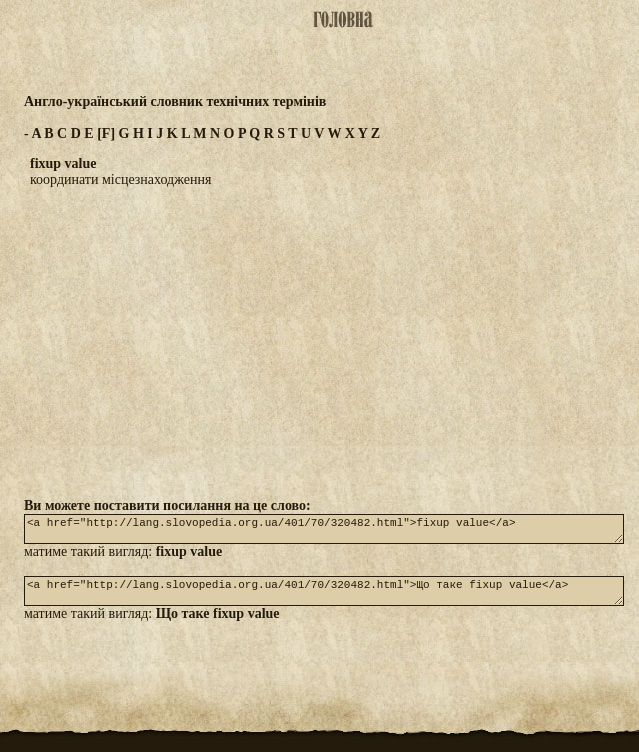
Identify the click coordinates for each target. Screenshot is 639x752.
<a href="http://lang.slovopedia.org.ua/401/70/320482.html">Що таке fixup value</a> (324, 600)
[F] (106, 133)
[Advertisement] (320, 342)
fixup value (189, 557)
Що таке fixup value (218, 625)
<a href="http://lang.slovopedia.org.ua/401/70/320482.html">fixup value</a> (324, 532)
